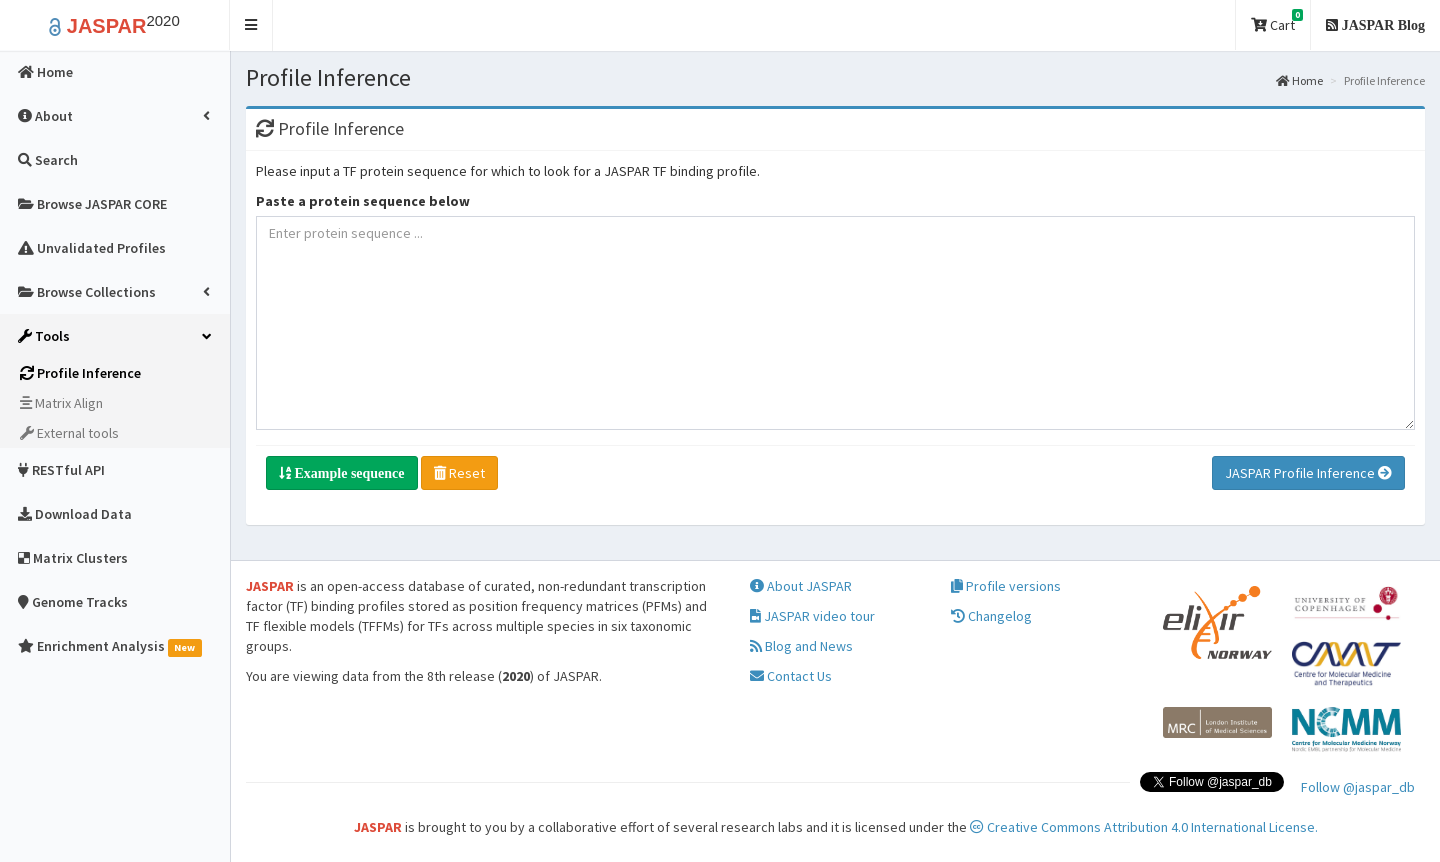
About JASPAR (801, 586)
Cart (1277, 21)
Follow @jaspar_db (1358, 787)
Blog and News (801, 646)
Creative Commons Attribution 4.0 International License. (1144, 827)
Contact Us (791, 676)
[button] (251, 25)
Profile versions (1006, 586)
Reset (459, 473)
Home (1299, 80)
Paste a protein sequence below (363, 201)
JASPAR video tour (812, 616)
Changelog (991, 616)
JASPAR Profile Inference (1308, 473)
